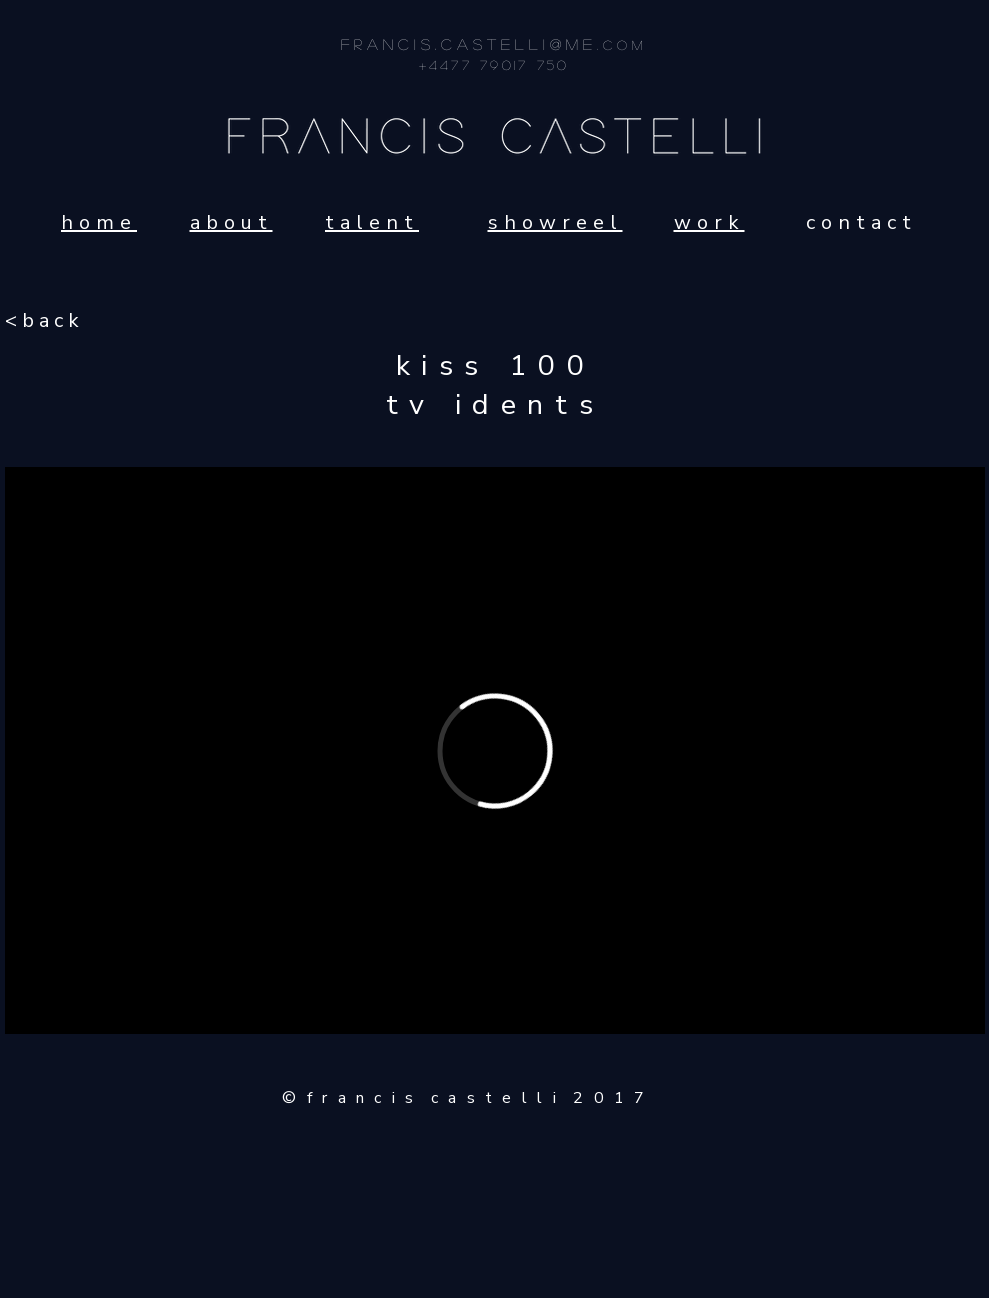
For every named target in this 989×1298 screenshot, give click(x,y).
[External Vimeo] (495, 750)
